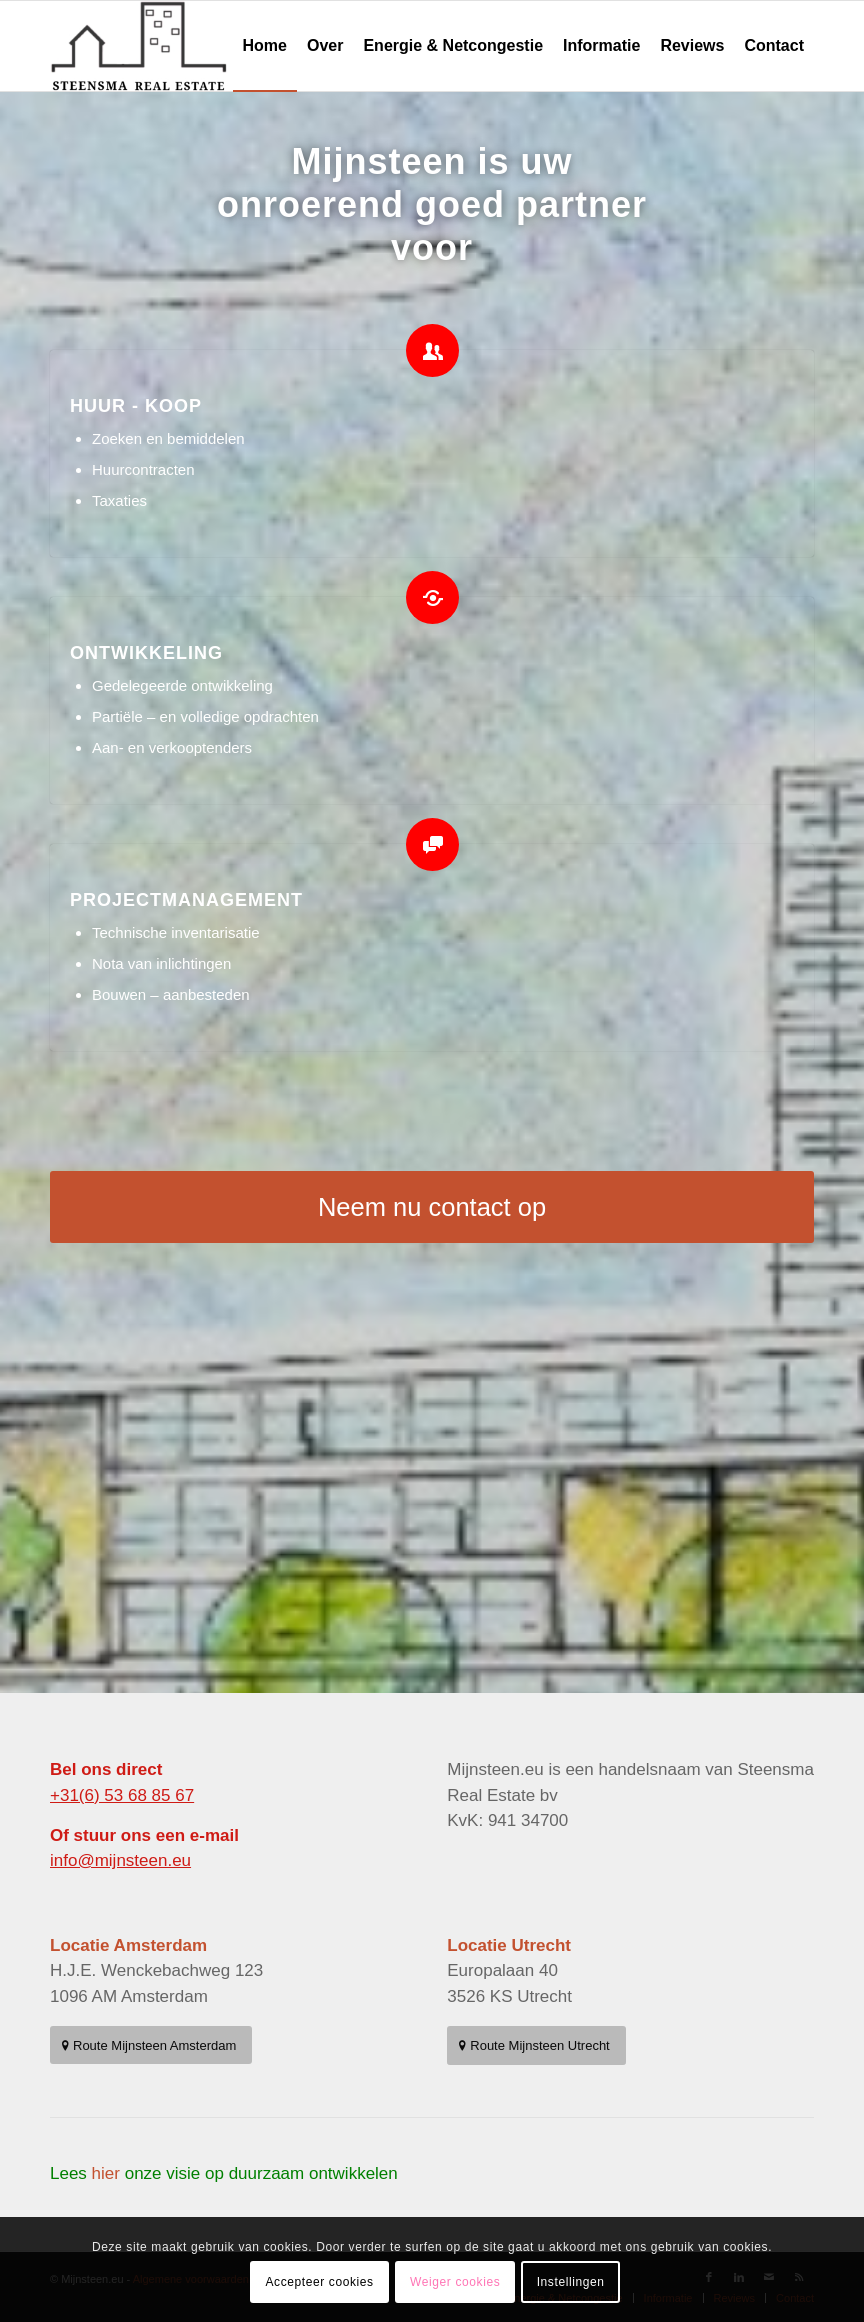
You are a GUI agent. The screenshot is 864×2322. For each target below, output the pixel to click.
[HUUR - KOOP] (432, 350)
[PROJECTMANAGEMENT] (432, 844)
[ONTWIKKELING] (432, 597)
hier (106, 2173)
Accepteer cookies (319, 2282)
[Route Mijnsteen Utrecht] (536, 2045)
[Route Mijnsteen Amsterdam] (151, 2045)
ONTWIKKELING (146, 653)
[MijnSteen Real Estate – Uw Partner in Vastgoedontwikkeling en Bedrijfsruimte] (140, 46)
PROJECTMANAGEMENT (186, 900)
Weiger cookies (455, 2282)
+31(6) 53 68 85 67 (122, 1795)
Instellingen (571, 2282)
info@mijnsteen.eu (120, 1860)
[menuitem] (265, 46)
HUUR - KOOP (136, 406)
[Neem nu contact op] (432, 1207)
